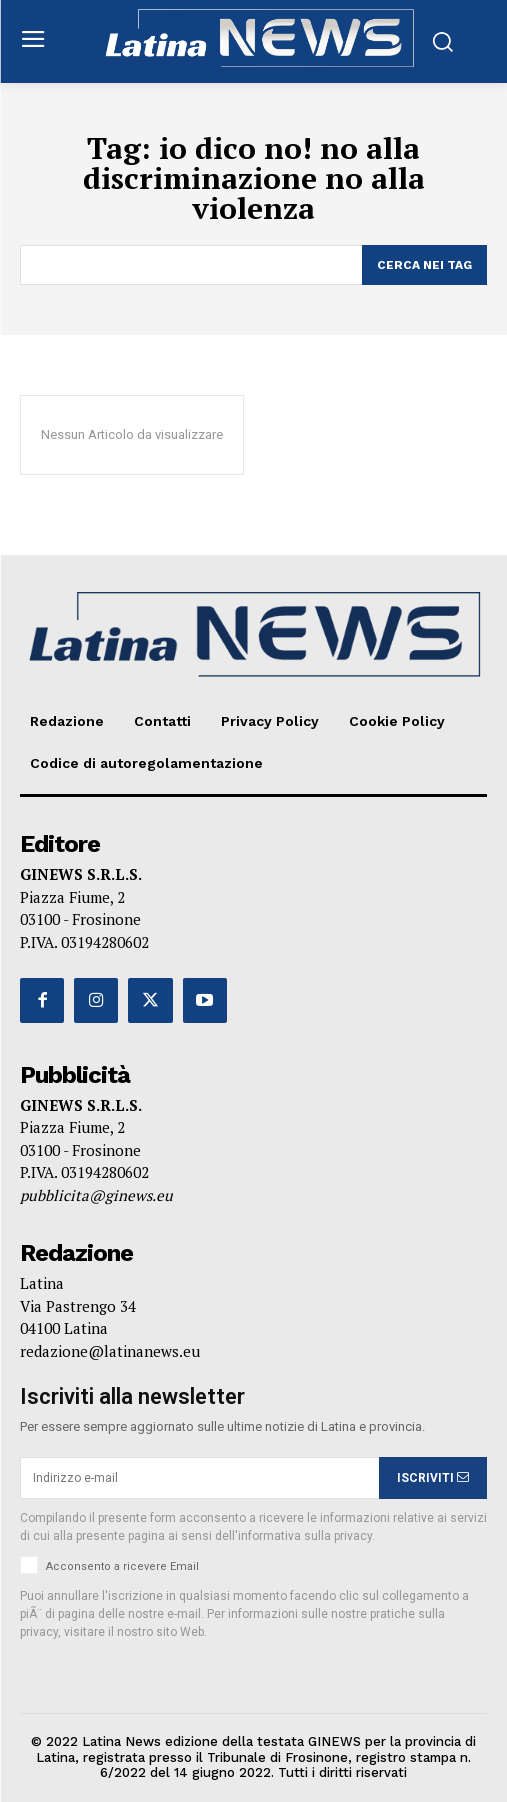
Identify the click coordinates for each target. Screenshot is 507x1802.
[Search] (424, 265)
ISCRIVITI (433, 1478)
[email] (199, 1478)
